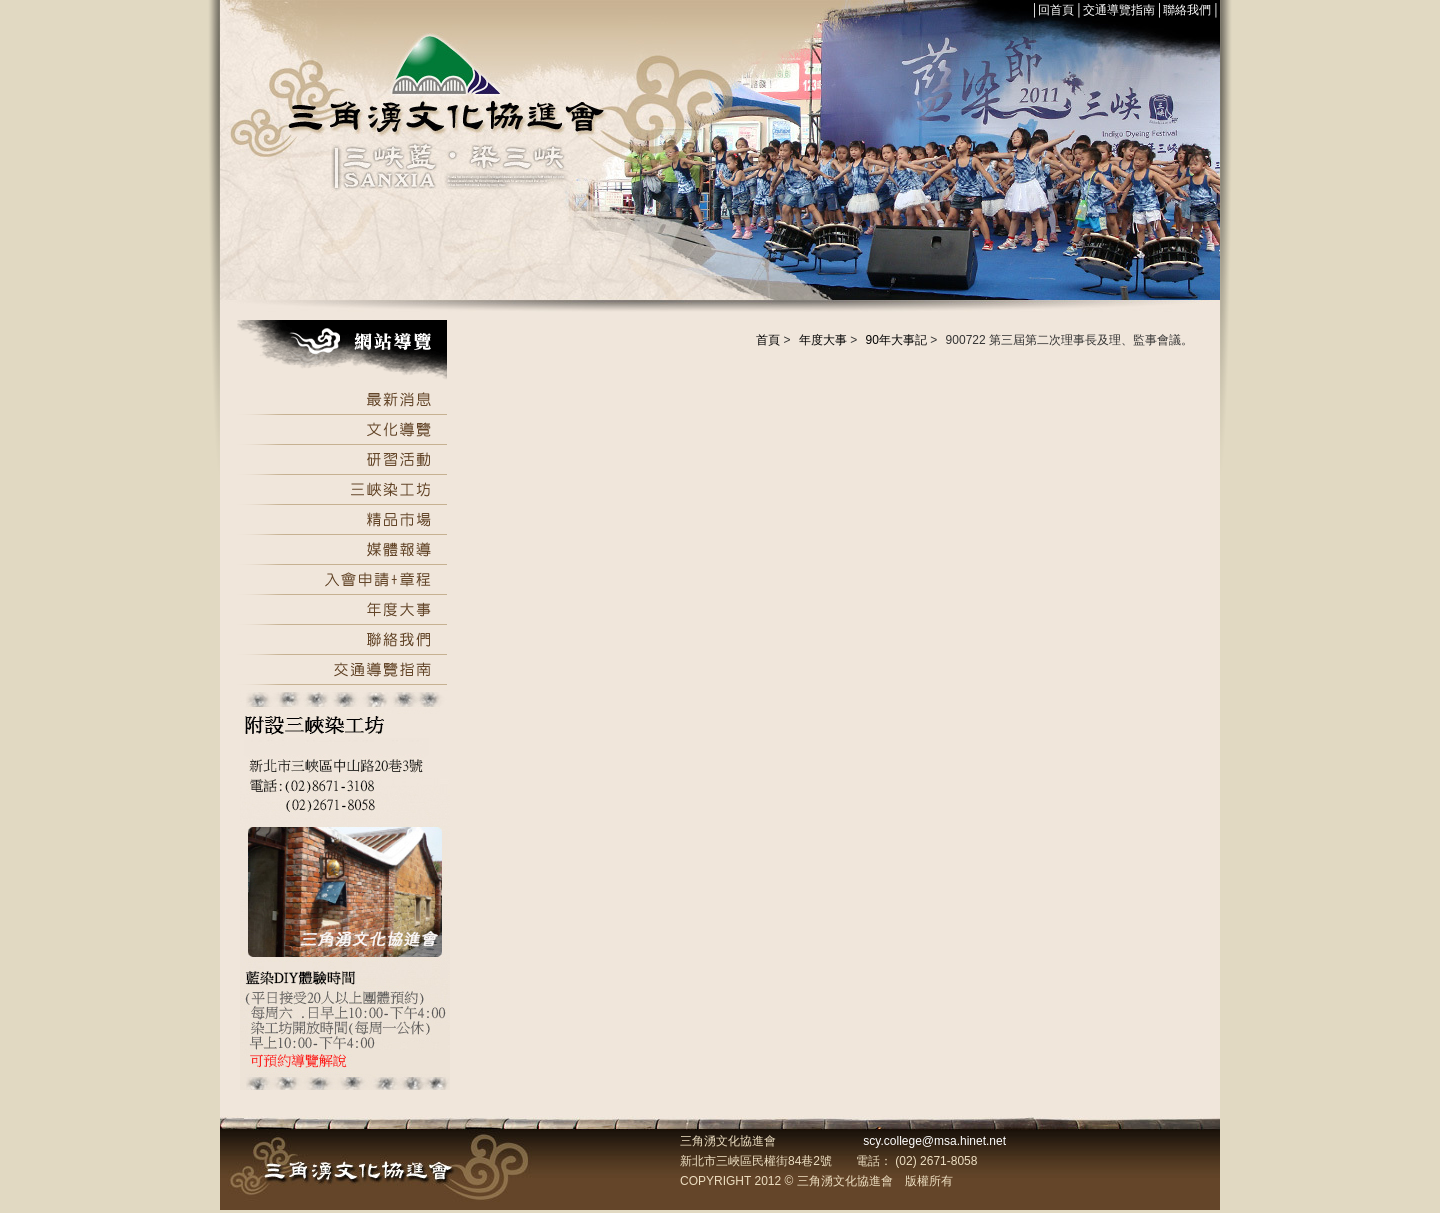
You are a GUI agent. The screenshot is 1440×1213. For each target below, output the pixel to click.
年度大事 (823, 340)
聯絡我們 (1187, 10)
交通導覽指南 (1119, 10)
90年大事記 (896, 340)
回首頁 (1056, 10)
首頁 (768, 340)
